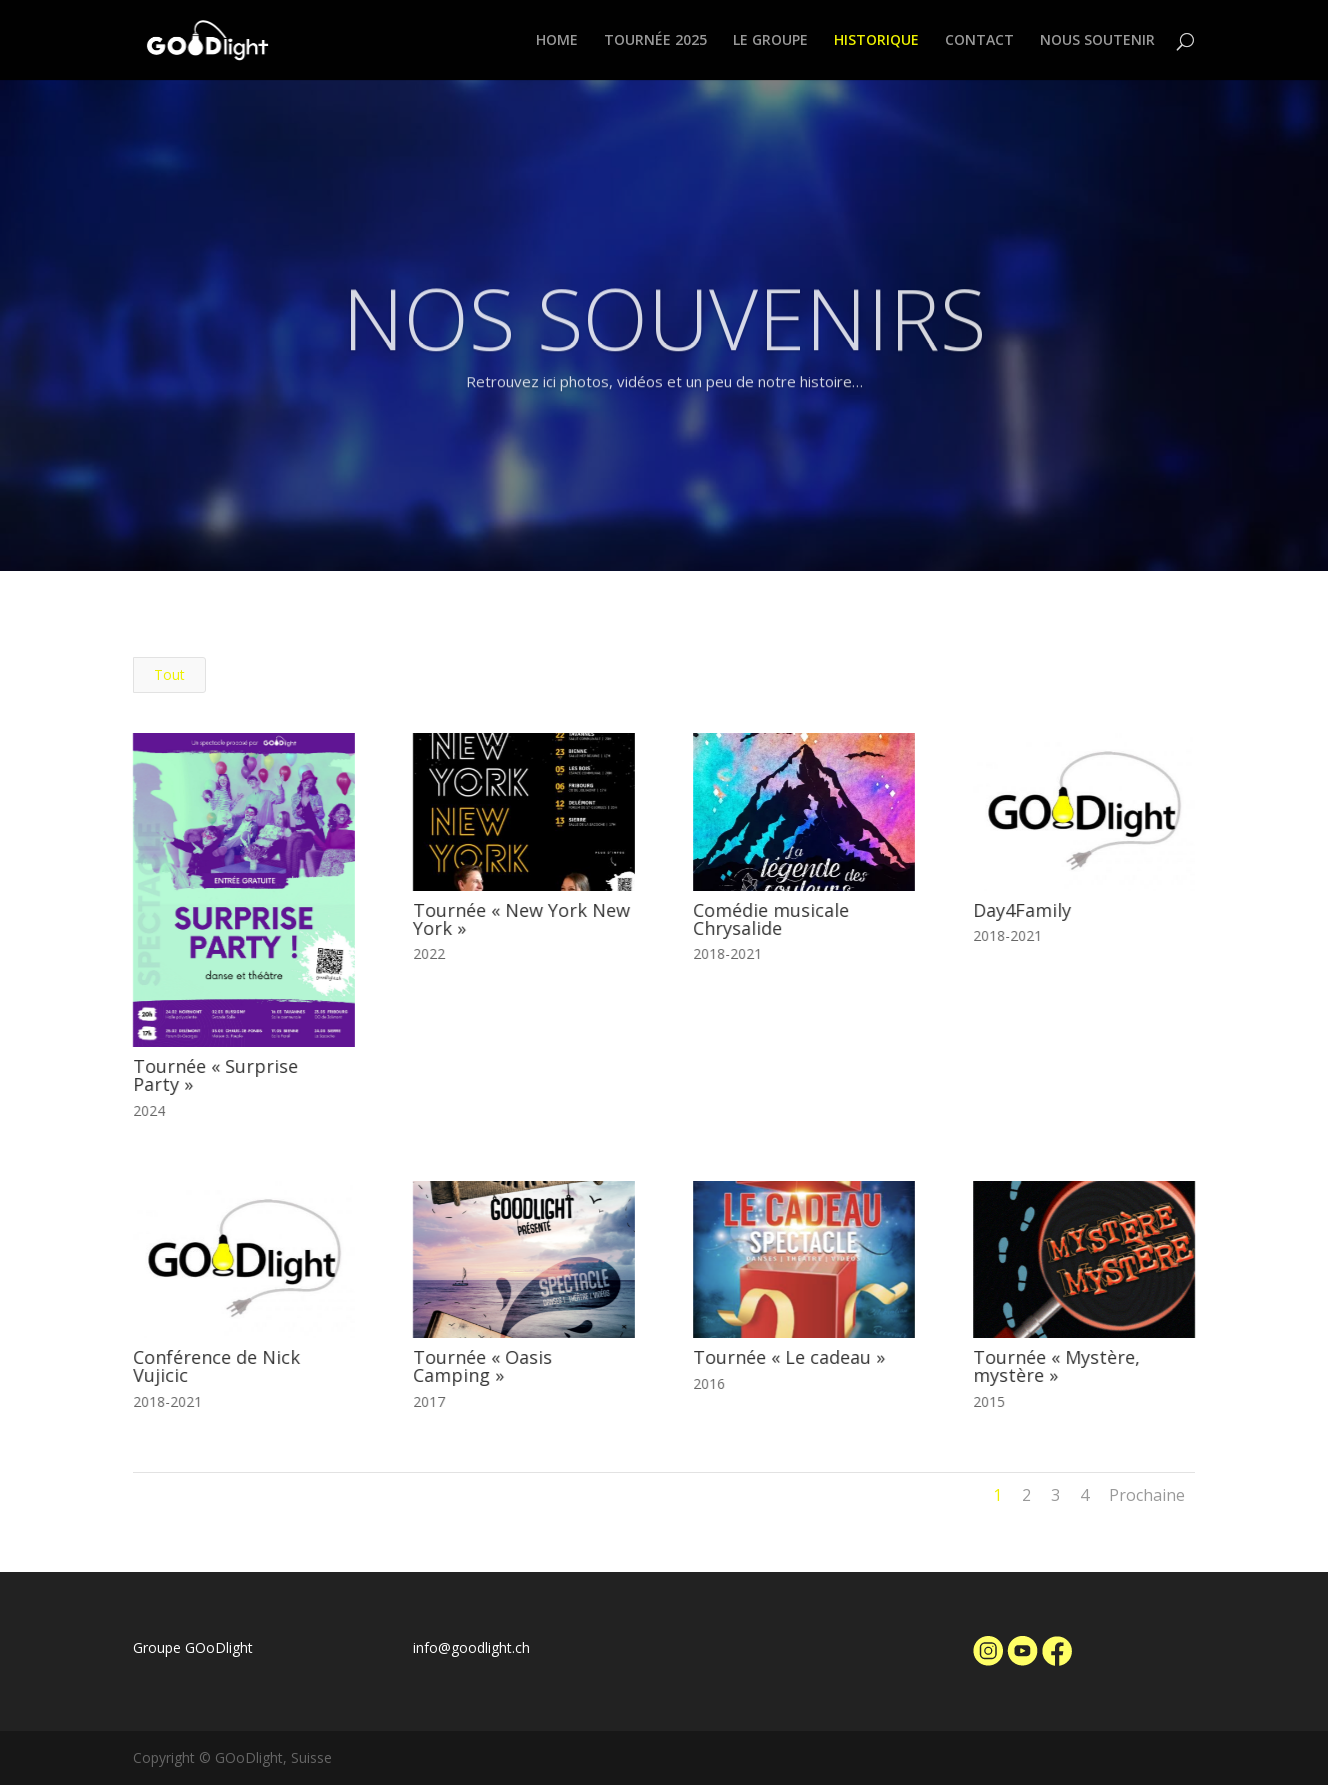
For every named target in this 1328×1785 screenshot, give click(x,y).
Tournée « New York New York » (521, 919)
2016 (709, 1383)
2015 (989, 1401)
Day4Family (1022, 910)
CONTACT (979, 41)
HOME (557, 41)
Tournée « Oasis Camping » (482, 1366)
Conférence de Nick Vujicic (215, 1366)
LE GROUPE (770, 41)
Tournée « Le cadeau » (789, 1357)
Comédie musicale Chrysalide (771, 919)
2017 (429, 1401)
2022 (429, 953)
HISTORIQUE (876, 41)
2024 (148, 1110)
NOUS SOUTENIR (1097, 41)
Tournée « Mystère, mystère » (1056, 1366)
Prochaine (1147, 1495)
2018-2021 (727, 953)
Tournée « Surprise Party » (214, 1075)
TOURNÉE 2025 (655, 41)
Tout (169, 674)
